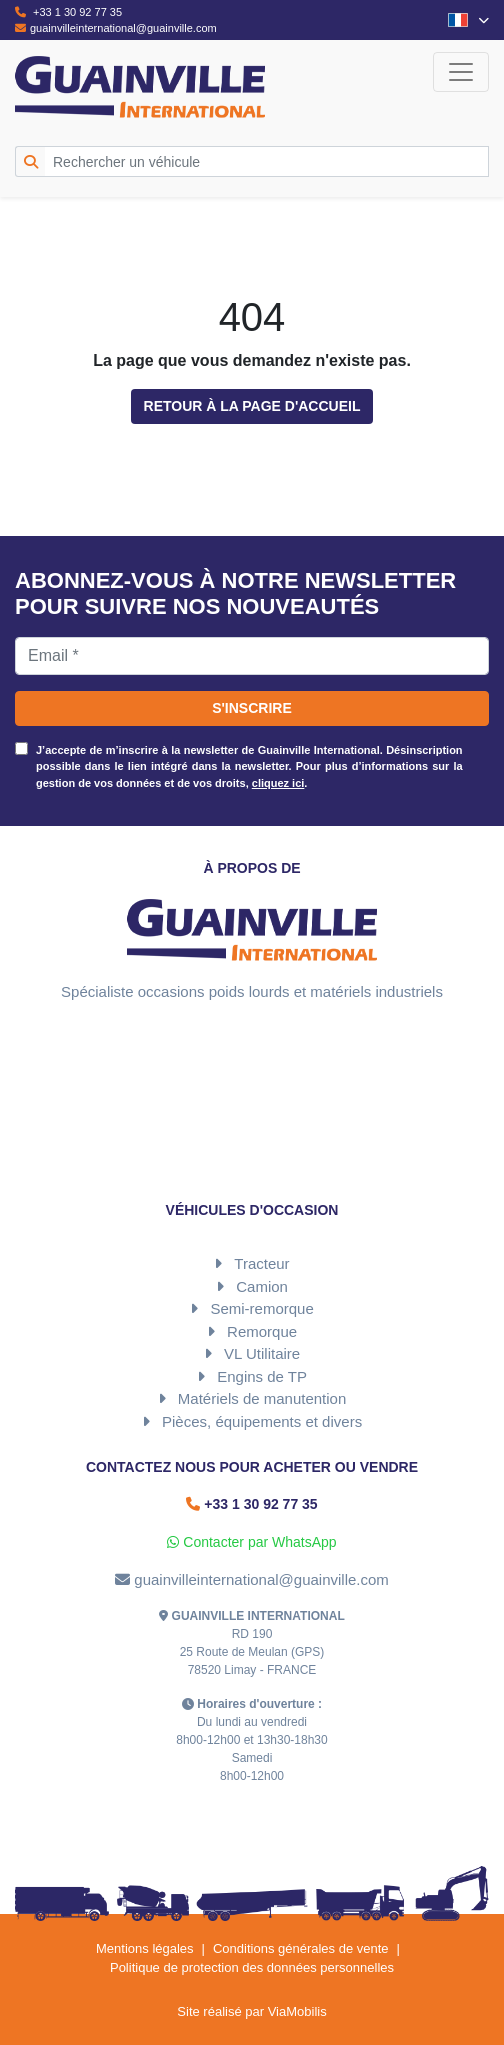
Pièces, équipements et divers (262, 1421)
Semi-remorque (261, 1308)
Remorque (262, 1331)
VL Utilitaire (262, 1353)
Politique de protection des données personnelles (252, 1967)
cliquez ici (278, 783)
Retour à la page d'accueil (252, 406)
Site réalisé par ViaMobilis (251, 2011)
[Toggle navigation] (461, 72)
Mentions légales (145, 1948)
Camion (262, 1286)
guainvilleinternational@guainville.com (116, 28)
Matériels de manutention (262, 1398)
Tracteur (261, 1263)
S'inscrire (252, 708)
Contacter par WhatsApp (251, 1542)
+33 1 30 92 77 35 (68, 12)
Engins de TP (262, 1376)
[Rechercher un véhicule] (267, 161)
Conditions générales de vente (301, 1948)
